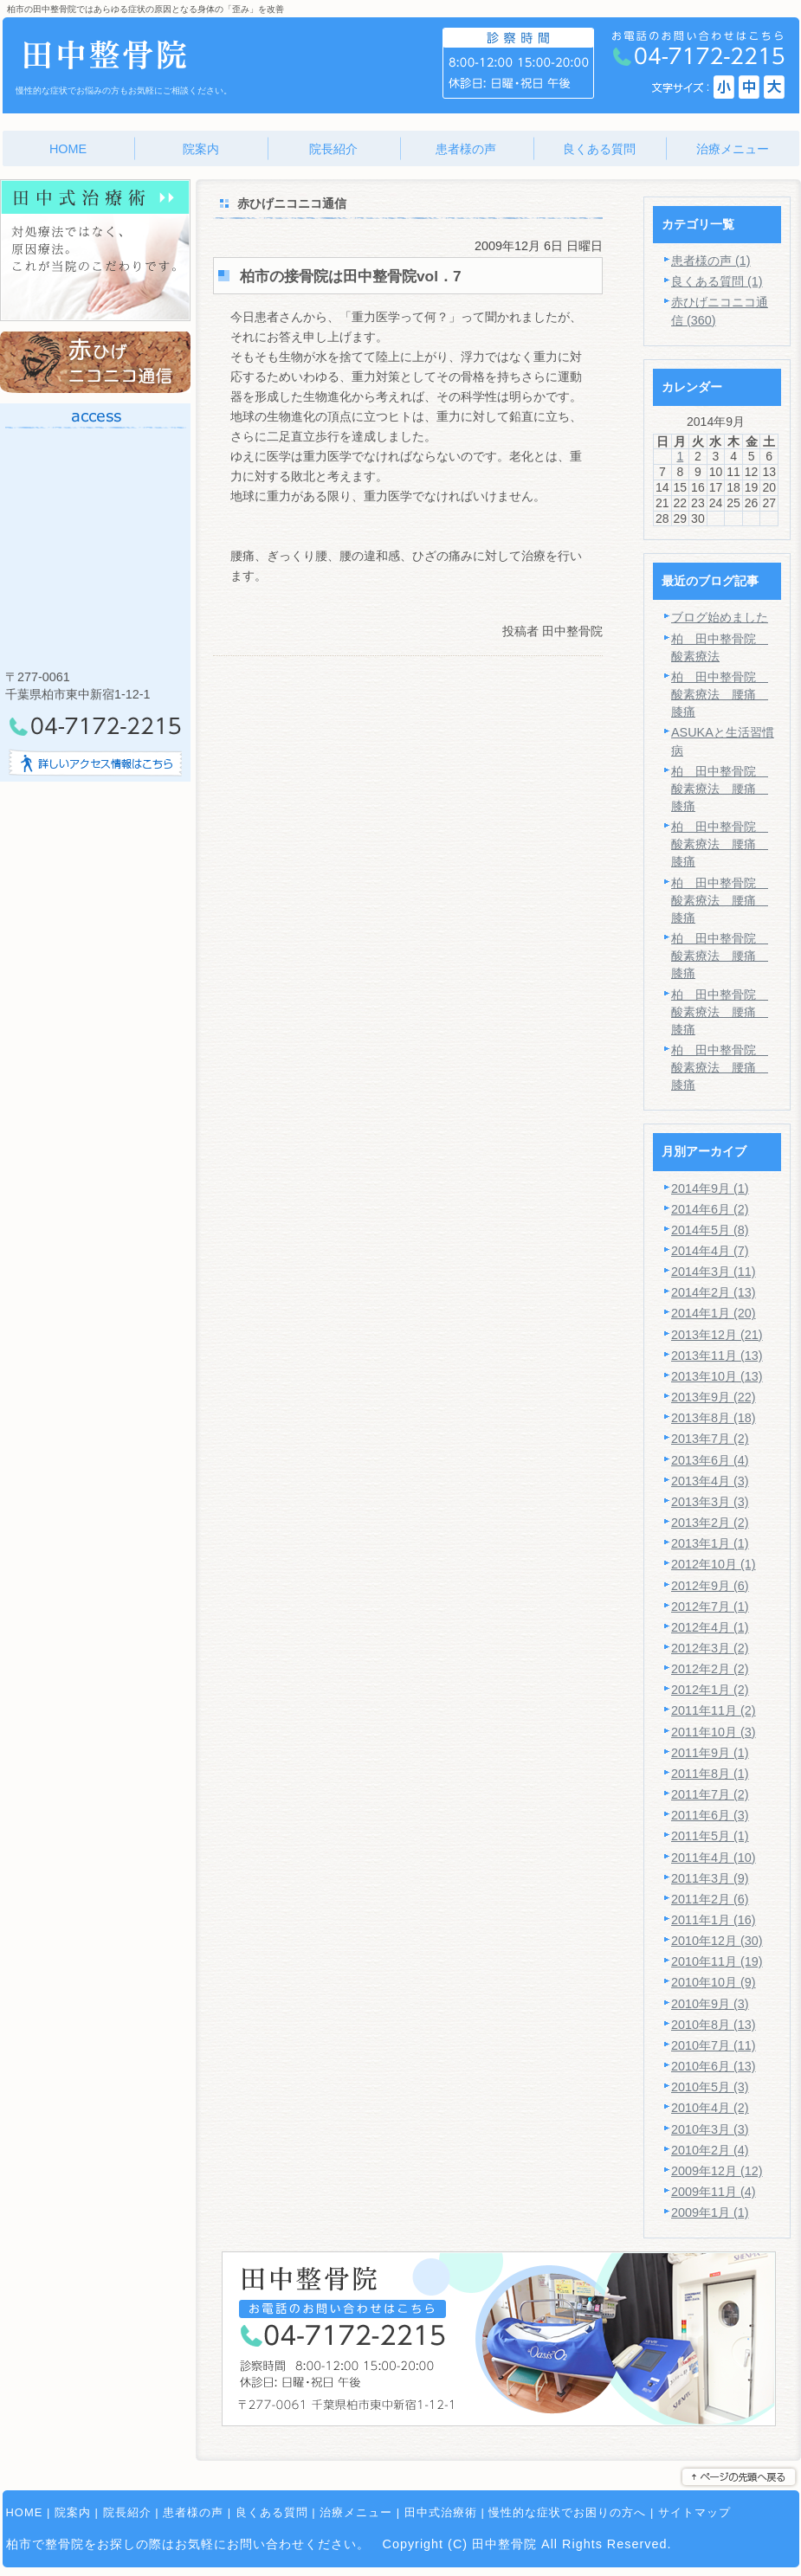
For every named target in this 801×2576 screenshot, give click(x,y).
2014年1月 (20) (713, 1313)
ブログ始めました (719, 617)
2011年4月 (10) (713, 1857)
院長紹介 (127, 2512)
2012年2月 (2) (710, 1669)
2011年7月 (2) (710, 1794)
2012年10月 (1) (713, 1564)
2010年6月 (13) (713, 2066)
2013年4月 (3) (710, 1481)
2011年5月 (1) (710, 1836)
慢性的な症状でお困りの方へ (567, 2512)
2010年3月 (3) (710, 2129)
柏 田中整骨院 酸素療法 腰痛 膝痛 (719, 694)
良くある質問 (272, 2512)
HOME (24, 2512)
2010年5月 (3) (710, 2087)
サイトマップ (694, 2512)
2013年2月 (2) (710, 1523)
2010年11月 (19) (717, 1961)
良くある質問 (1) (717, 281)
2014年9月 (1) (710, 1188)
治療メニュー (356, 2512)
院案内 (73, 2512)
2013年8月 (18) (713, 1418)
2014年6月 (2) (710, 1209)
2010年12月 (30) (717, 1941)
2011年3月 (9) (710, 1878)
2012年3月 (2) (710, 1648)
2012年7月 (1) (710, 1606)
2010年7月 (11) (713, 2045)
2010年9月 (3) (710, 2004)
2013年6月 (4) (710, 1460)
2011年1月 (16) (713, 1920)
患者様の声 (193, 2512)
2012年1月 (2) (710, 1690)
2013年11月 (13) (717, 1355)
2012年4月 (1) (710, 1627)
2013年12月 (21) (717, 1335)
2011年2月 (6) (710, 1899)
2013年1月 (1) (710, 1543)
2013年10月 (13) (717, 1376)
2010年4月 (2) (710, 2108)
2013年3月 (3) (710, 1502)
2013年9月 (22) (713, 1397)
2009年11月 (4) (713, 2192)
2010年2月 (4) (710, 2150)
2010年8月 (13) (713, 2025)
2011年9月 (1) (710, 1753)
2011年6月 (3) (710, 1815)
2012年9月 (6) (710, 1586)
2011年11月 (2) (713, 1710)
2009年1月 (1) (710, 2212)
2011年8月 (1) (710, 1774)
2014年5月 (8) (710, 1230)
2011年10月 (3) (713, 1732)
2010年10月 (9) (713, 1982)
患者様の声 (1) (711, 260)
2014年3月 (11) (713, 1271)
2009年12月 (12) (717, 2171)
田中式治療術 (440, 2512)
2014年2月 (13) (713, 1292)
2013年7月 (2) (710, 1439)
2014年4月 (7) (710, 1251)
